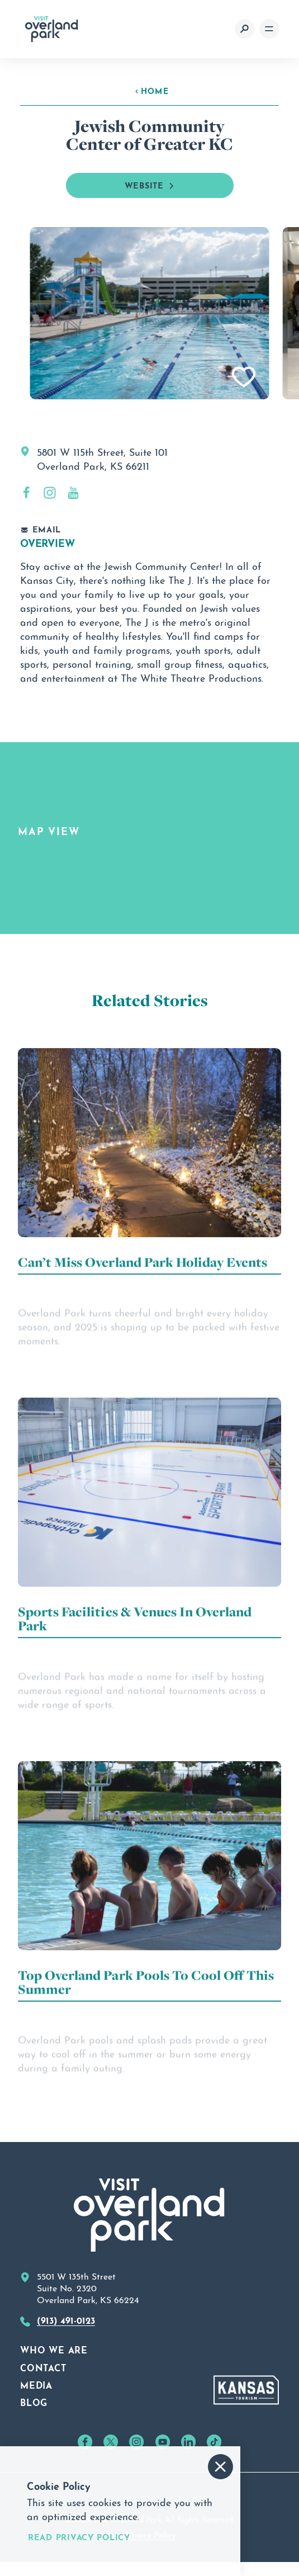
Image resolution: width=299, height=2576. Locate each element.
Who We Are (54, 2349)
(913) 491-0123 (66, 2319)
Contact (43, 2367)
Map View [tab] (48, 830)
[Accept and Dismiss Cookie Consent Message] (220, 2466)
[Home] (51, 29)
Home (152, 90)
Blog (34, 2401)
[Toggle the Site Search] (244, 29)
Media (36, 2384)
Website (150, 184)
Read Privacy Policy (79, 2536)
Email (41, 529)
